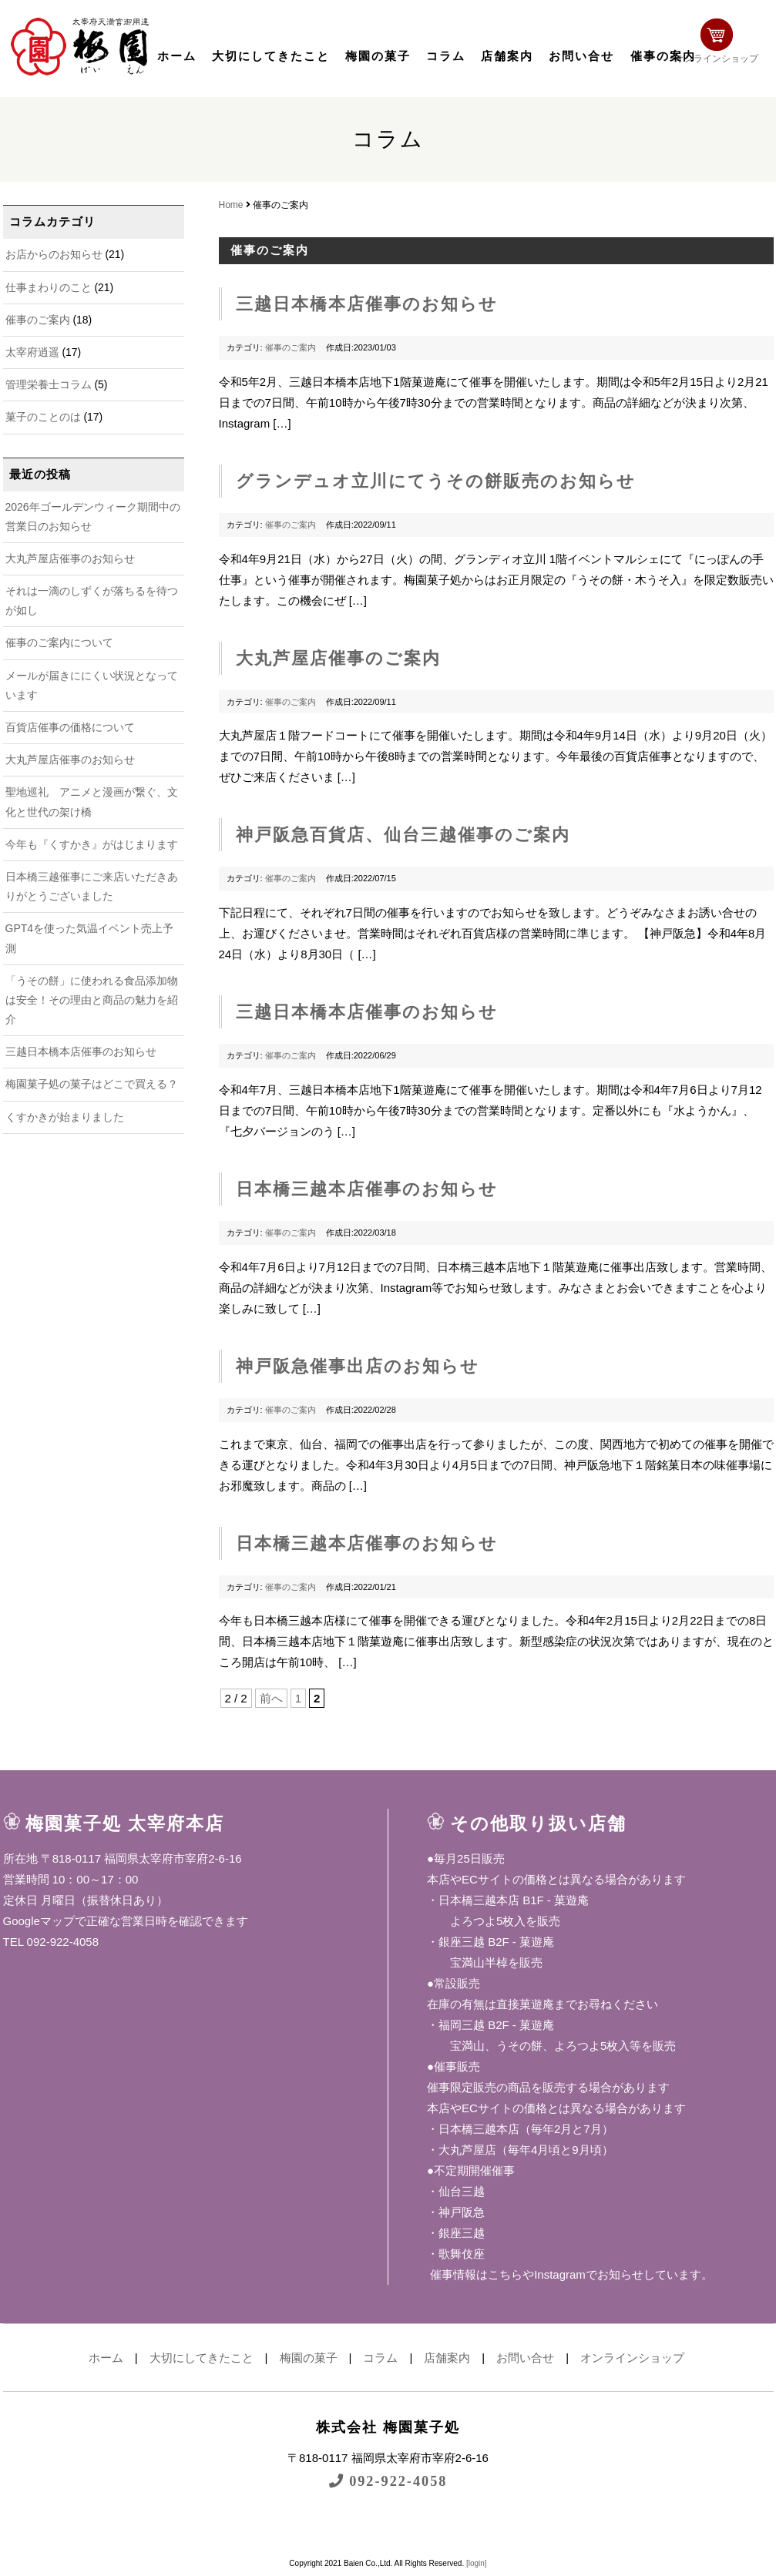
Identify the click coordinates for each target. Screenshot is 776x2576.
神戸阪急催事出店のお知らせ (357, 1366)
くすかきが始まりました (64, 1117)
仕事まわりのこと (48, 287)
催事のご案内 (37, 320)
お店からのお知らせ (53, 254)
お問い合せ (581, 56)
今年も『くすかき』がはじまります (91, 844)
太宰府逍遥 (32, 352)
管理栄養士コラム (48, 384)
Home (231, 205)
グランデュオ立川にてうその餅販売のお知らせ (436, 481)
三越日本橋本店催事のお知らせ (80, 1051)
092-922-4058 (388, 2481)
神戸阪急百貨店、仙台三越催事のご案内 (403, 834)
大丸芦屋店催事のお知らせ (70, 558)
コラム (445, 56)
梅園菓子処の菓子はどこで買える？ (91, 1084)
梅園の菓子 (378, 56)
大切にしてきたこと (271, 56)
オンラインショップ (724, 44)
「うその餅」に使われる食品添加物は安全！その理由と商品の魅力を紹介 (91, 999)
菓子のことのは (43, 417)
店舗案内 (507, 56)
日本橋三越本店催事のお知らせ (367, 1189)
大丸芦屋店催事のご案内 (338, 658)
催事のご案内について (59, 642)
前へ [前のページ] (271, 1698)
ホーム (177, 56)
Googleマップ (39, 1920)
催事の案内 (663, 56)
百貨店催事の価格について (70, 727)
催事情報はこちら (474, 2274)
